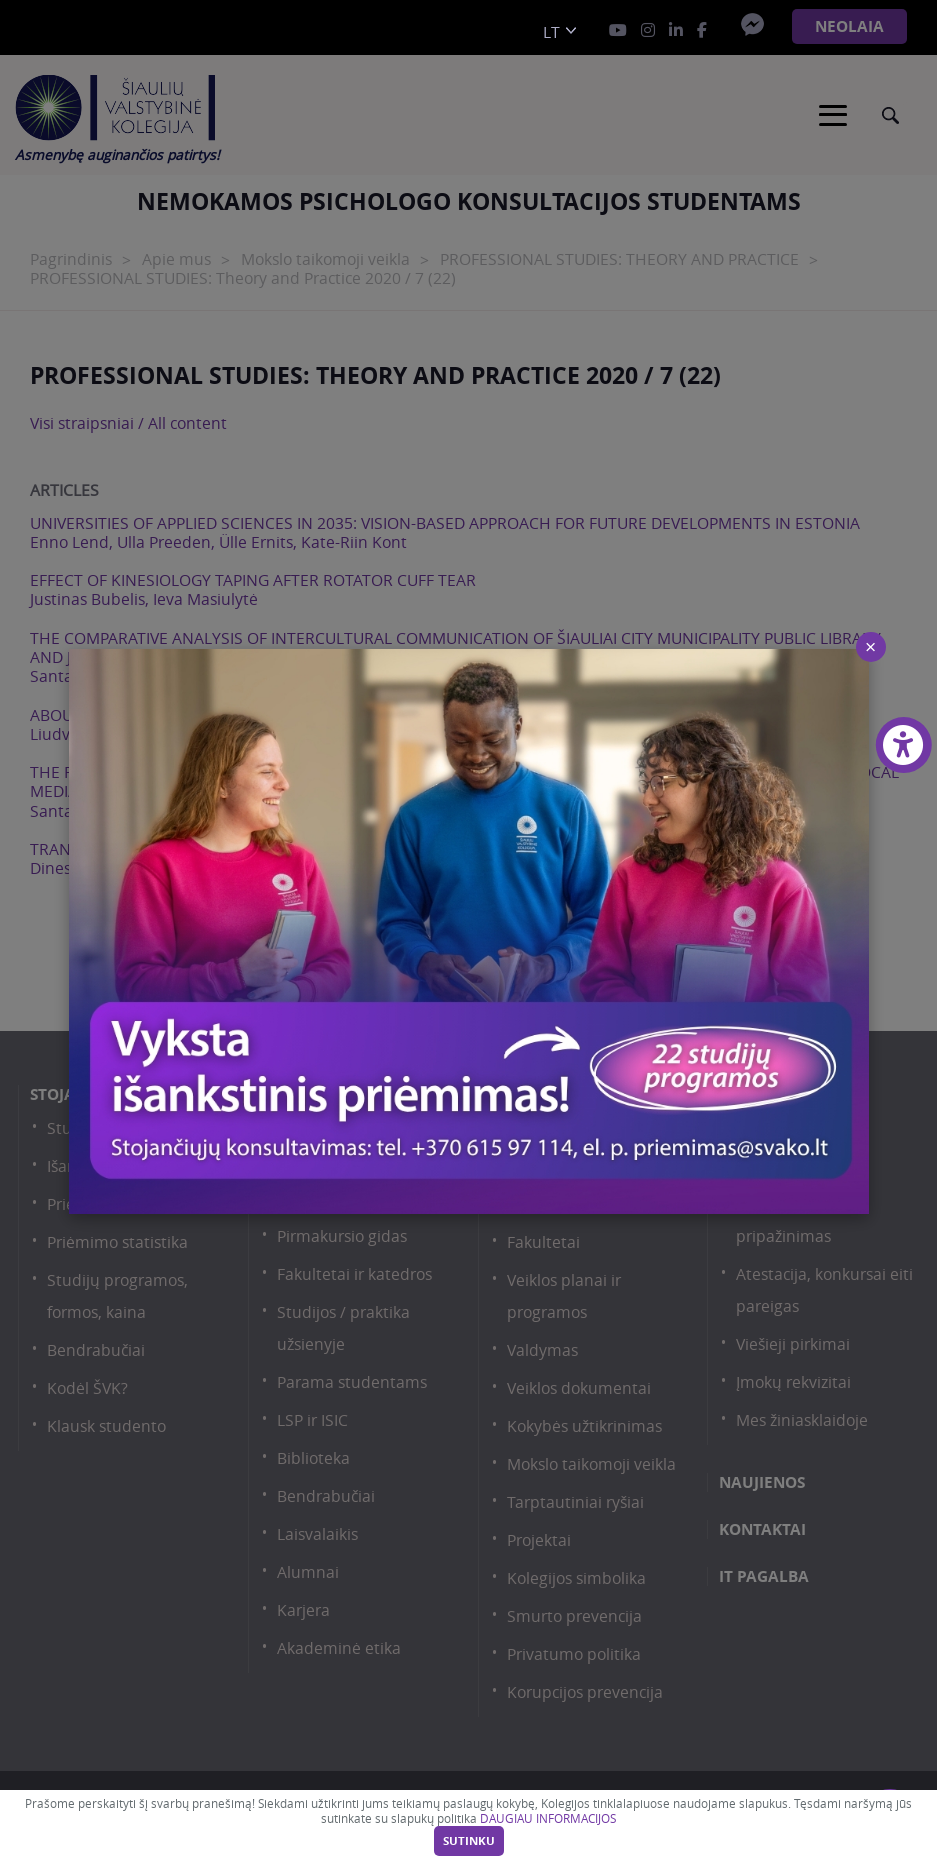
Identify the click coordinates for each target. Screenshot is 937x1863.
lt (551, 32)
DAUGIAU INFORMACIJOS (548, 1818)
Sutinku (469, 1841)
